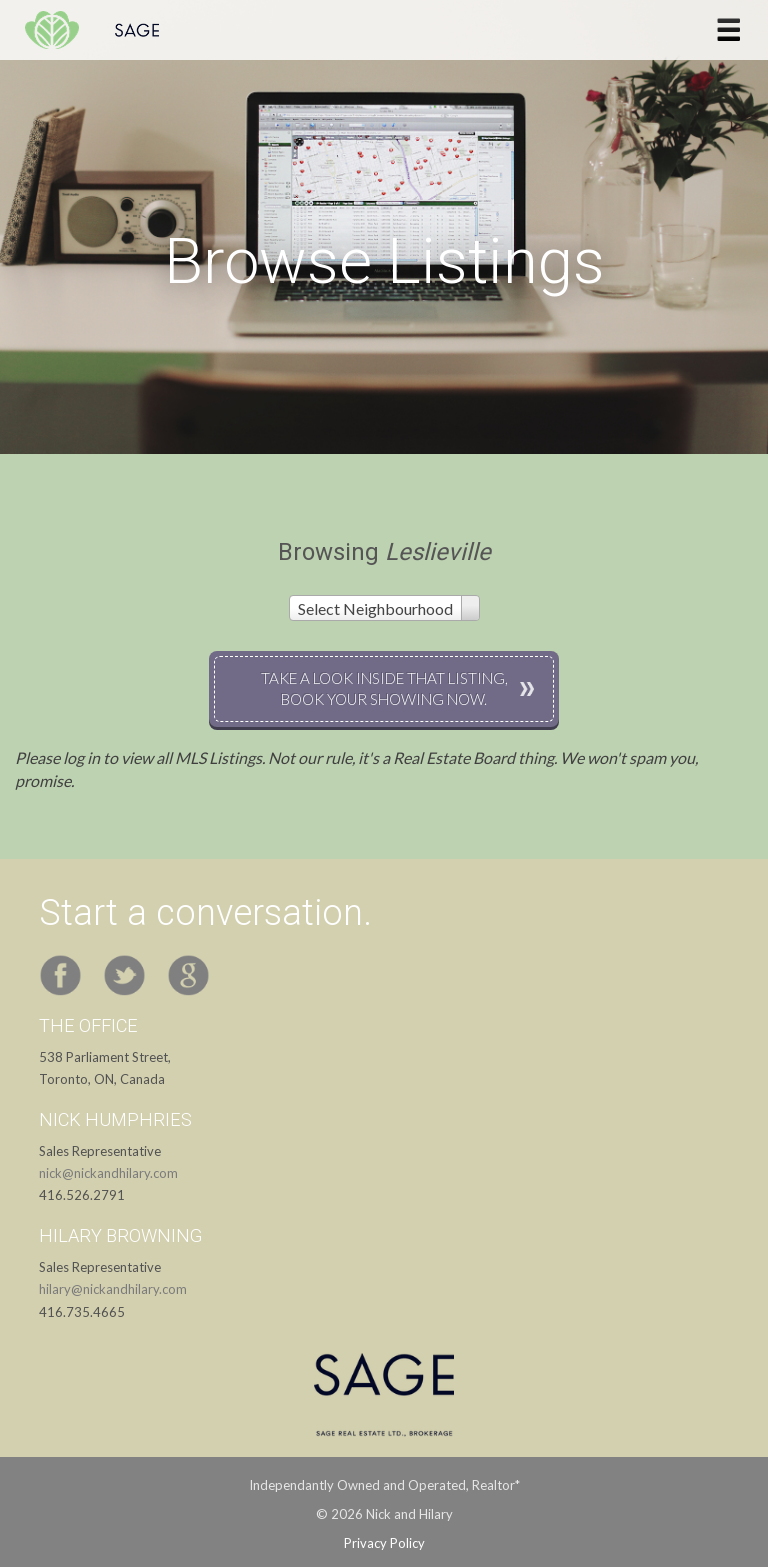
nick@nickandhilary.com (108, 1173)
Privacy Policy (384, 1543)
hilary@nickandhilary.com (113, 1289)
